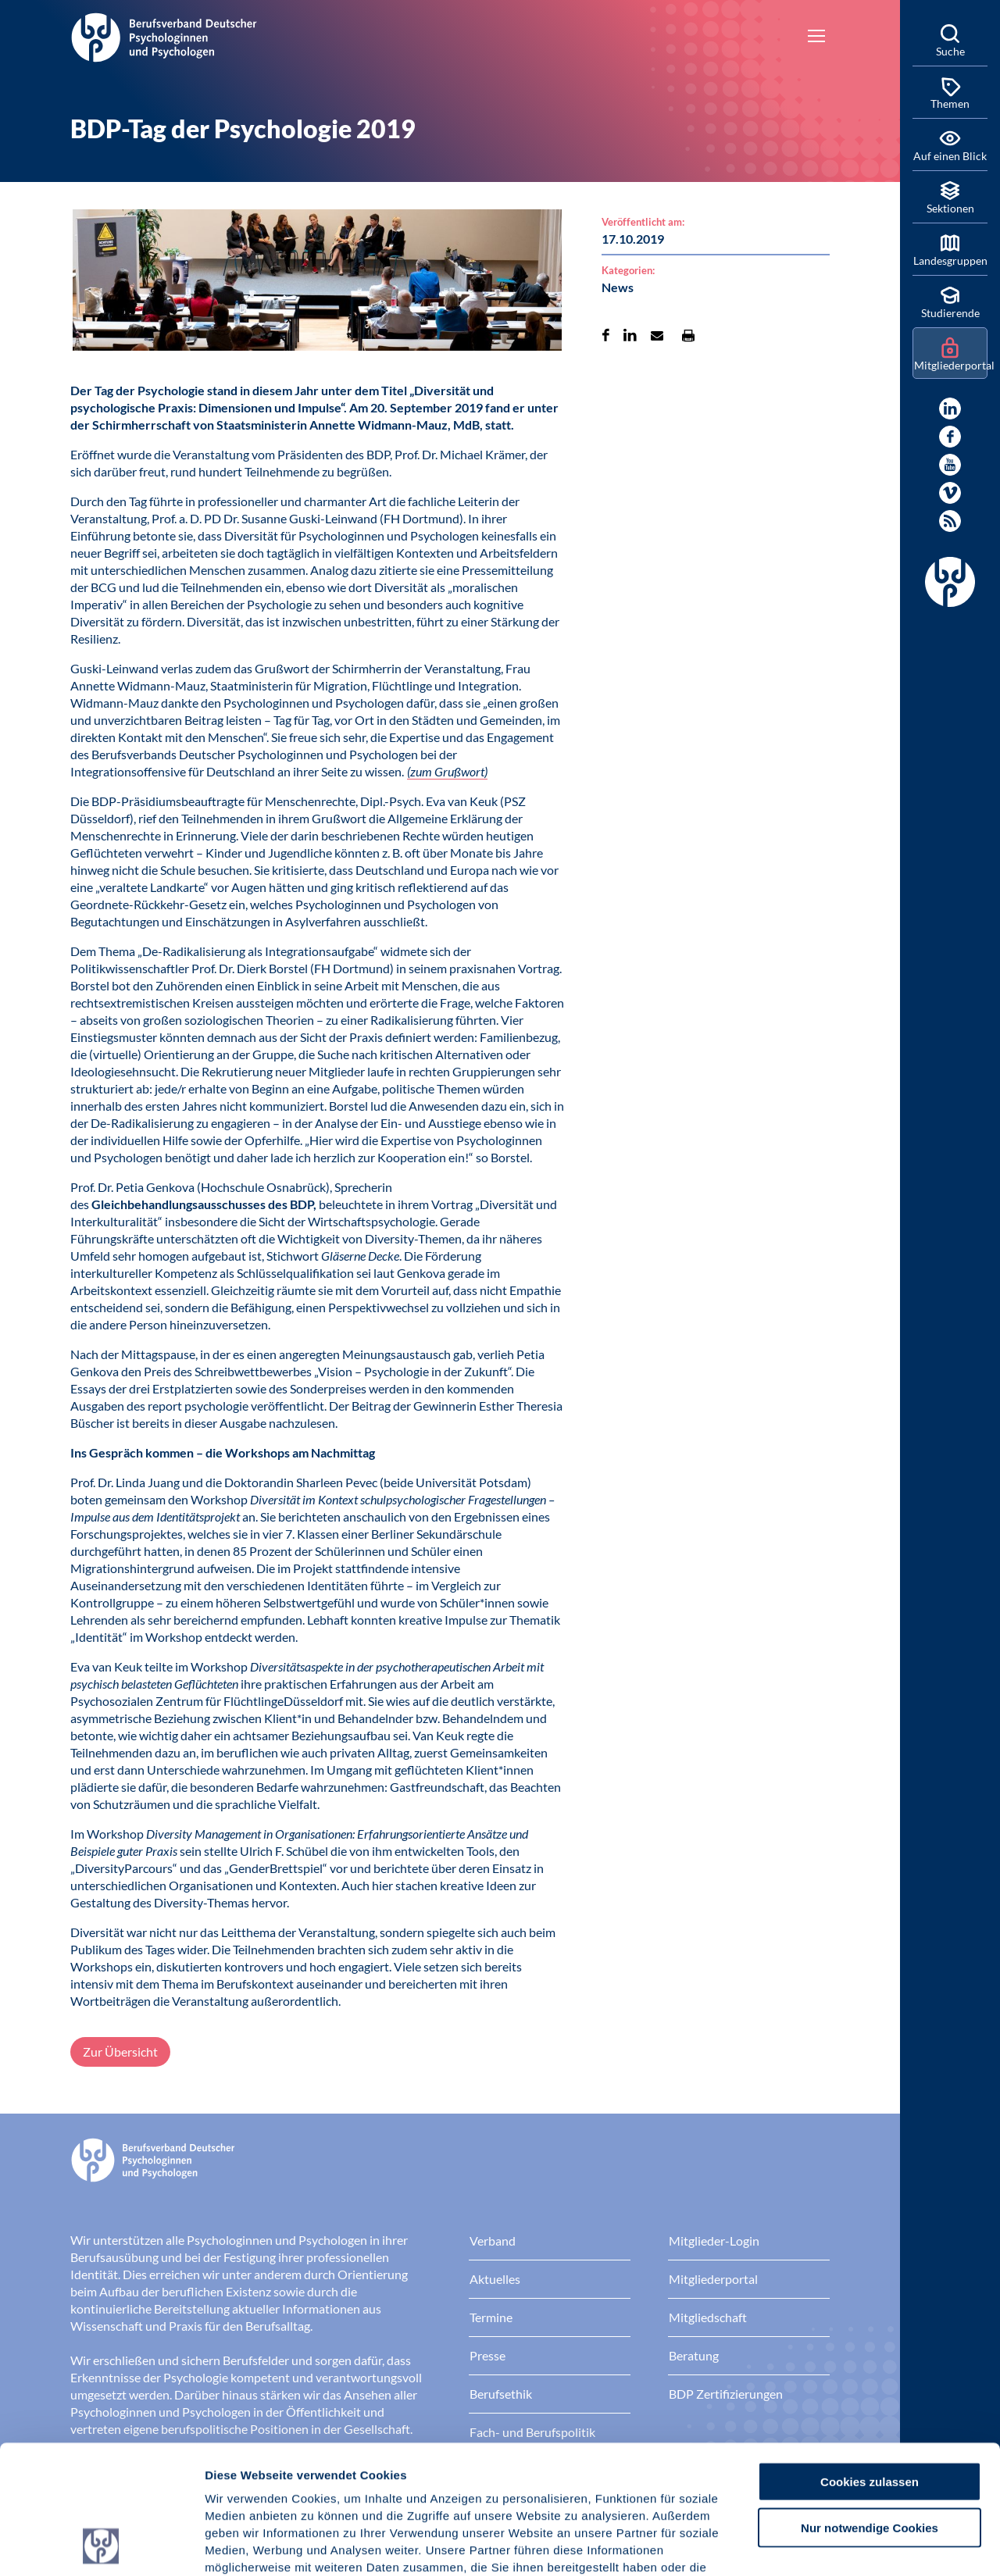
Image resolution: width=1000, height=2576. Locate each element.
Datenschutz (321, 2482)
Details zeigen (831, 2545)
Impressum (238, 2482)
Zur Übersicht (120, 2051)
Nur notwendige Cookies (869, 2407)
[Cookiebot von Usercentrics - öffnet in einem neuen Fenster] (101, 2545)
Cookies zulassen (869, 2360)
